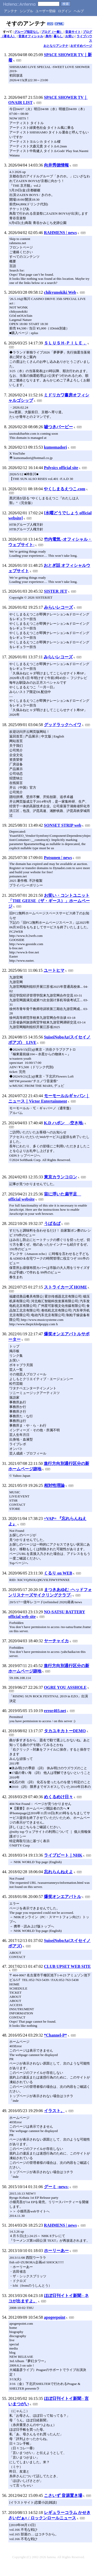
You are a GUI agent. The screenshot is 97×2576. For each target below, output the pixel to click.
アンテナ (10, 11)
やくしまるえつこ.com (64, 489)
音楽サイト (73, 32)
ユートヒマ (54, 970)
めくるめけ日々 (58, 1797)
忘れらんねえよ (58, 1872)
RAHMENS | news (60, 232)
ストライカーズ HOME (65, 1287)
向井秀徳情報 (56, 165)
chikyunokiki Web (60, 292)
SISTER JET (55, 591)
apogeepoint (54, 2317)
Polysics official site (61, 467)
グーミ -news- (56, 2187)
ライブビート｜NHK (63, 1855)
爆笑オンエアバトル (62, 1896)
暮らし (58, 36)
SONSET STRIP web (62, 825)
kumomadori (55, 447)
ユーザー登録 (45, 11)
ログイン (64, 11)
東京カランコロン (60, 1177)
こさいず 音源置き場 (63, 2495)
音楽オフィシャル (30, 36)
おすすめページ (81, 46)
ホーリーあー (56, 2250)
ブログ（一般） (52, 32)
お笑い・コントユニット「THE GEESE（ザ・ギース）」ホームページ (49, 900)
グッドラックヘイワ (62, 724)
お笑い (69, 36)
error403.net (55, 1710)
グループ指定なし (26, 32)
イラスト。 (54, 2110)
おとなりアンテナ (55, 46)
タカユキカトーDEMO (65, 1731)
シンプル (26, 11)
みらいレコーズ (58, 607)
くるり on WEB (58, 1573)
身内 (48, 36)
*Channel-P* (55, 2035)
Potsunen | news (58, 857)
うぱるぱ (52, 1223)
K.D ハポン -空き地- (64, 1123)
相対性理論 (54, 1485)
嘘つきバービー (58, 427)
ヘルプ (79, 11)
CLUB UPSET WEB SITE (67, 1966)
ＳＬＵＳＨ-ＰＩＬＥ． (65, 343)
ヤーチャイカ (56, 1641)
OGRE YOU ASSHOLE (65, 1687)
